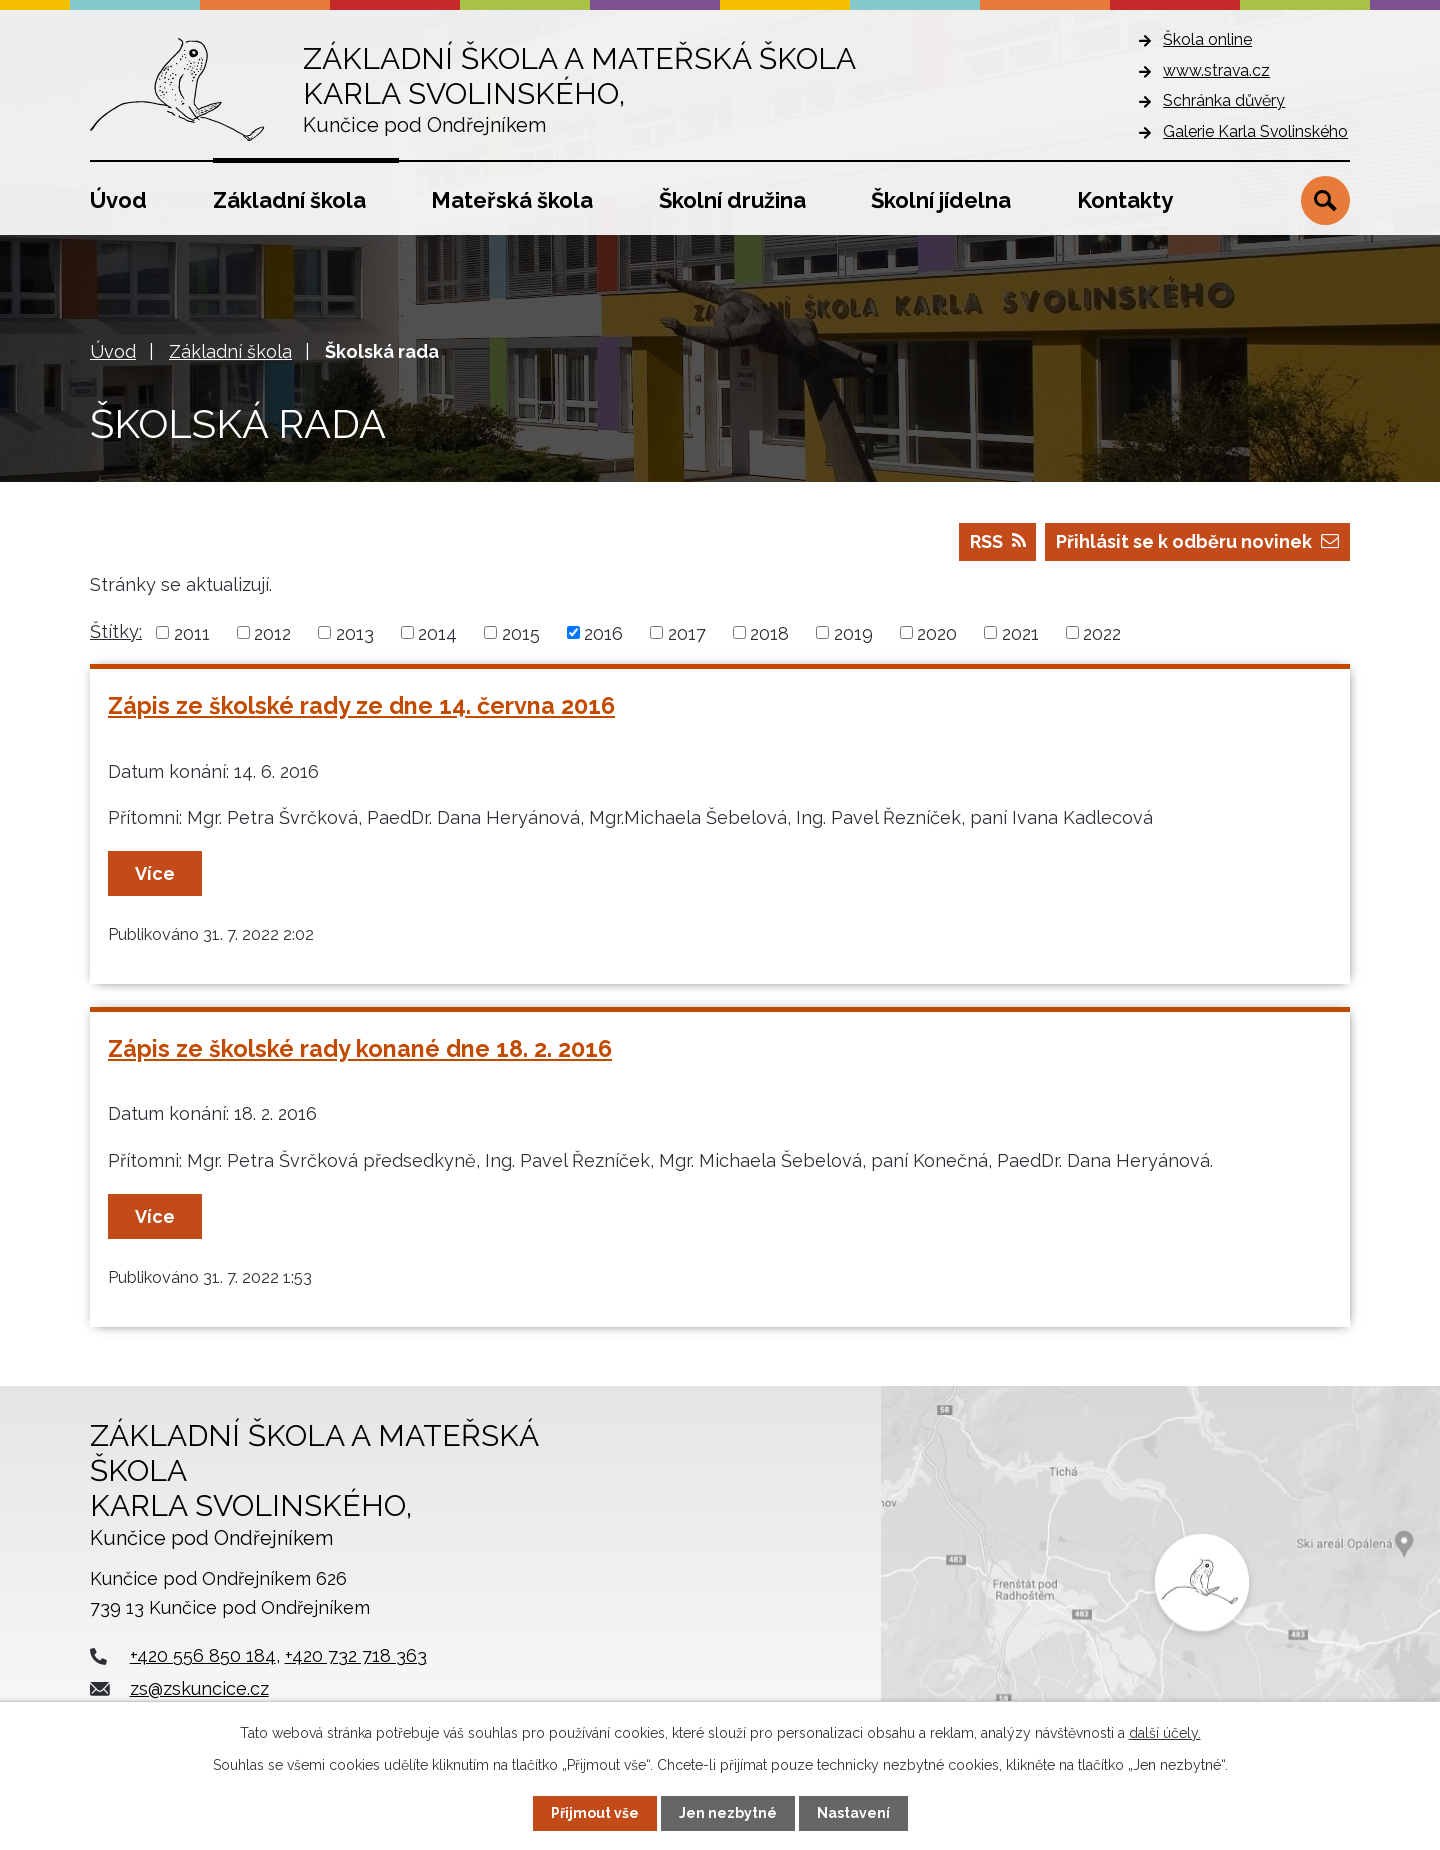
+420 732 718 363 (356, 1655)
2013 (355, 632)
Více (155, 873)
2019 (853, 632)
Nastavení (853, 1813)
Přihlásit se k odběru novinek (1197, 541)
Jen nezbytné (728, 1813)
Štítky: (116, 631)
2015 (521, 632)
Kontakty (1125, 200)
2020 (937, 632)
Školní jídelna (941, 200)
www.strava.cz (1216, 70)
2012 (272, 632)
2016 (603, 632)
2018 (769, 632)
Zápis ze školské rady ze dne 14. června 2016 (361, 705)
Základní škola (289, 200)
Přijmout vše (595, 1813)
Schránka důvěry (1224, 100)
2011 (192, 632)
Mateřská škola (512, 200)
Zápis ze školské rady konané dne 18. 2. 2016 (360, 1048)
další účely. (1165, 1733)
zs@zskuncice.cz (199, 1688)
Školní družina (732, 200)
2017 (687, 632)
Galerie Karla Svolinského (1255, 131)
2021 (1020, 632)
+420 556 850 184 (203, 1655)
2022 (1102, 632)
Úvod (118, 200)
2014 (437, 632)
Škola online (1207, 39)
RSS (998, 541)
